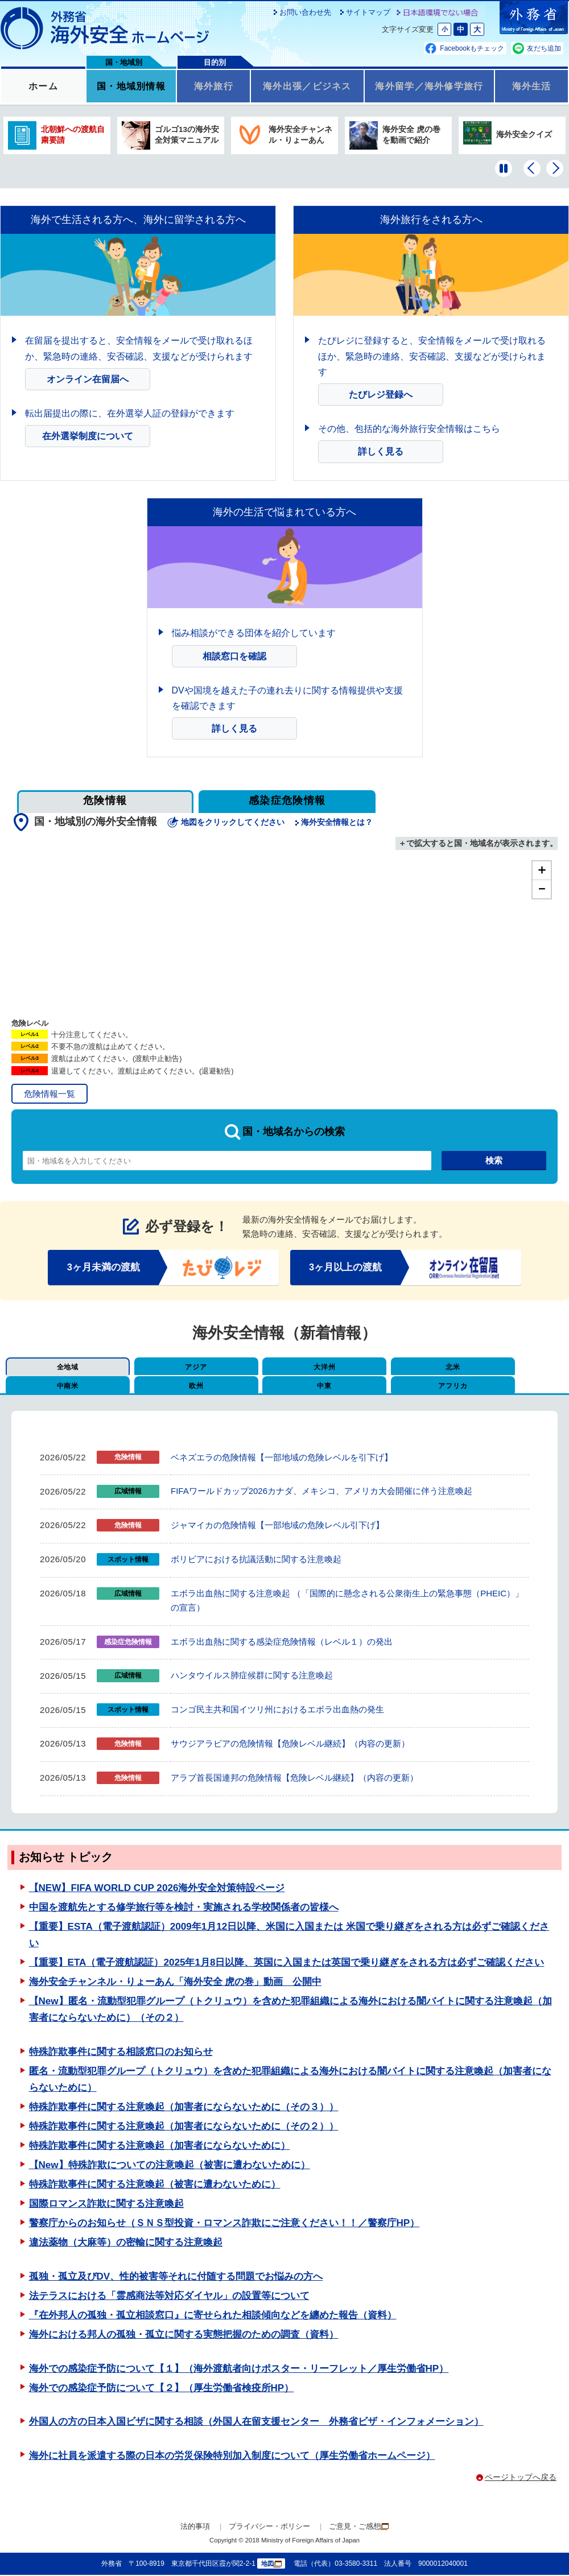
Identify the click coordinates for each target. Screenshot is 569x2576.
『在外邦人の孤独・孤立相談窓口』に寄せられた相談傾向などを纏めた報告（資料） (213, 2316)
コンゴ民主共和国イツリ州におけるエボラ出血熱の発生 (277, 1710)
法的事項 (195, 2528)
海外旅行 (213, 87)
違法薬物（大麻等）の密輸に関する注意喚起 (125, 2244)
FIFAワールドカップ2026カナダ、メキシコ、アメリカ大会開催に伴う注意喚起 (321, 1492)
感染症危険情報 (287, 800)
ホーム (43, 87)
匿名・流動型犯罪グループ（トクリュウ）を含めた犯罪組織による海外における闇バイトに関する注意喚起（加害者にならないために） (290, 2080)
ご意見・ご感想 (359, 2527)
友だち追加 (544, 48)
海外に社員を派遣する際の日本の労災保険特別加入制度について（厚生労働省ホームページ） (232, 2456)
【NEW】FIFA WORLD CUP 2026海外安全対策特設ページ (157, 1889)
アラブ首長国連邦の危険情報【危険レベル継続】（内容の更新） (294, 1779)
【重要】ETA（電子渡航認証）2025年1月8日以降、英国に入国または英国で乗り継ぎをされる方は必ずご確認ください (287, 1963)
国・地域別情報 (130, 87)
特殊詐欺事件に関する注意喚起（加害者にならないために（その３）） (184, 2108)
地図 (271, 2565)
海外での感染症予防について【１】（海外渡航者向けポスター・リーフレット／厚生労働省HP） (239, 2369)
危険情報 (105, 800)
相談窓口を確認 (234, 656)
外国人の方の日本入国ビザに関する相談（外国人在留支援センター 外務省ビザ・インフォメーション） (256, 2422)
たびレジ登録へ (381, 394)
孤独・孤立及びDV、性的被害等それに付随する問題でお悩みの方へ (176, 2277)
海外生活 (531, 87)
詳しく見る (380, 451)
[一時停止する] (503, 168)
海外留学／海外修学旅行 (429, 87)
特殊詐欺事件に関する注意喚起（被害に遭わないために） (155, 2185)
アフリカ (281, 1387)
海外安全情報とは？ (337, 822)
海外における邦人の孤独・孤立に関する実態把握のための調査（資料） (184, 2335)
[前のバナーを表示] (532, 168)
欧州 (59, 1387)
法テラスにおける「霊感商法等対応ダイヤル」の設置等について (169, 2297)
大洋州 (281, 1367)
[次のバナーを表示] (554, 168)
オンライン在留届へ (88, 379)
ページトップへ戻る (520, 2478)
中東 (170, 1387)
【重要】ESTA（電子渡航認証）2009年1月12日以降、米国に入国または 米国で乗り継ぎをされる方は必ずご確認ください (289, 1936)
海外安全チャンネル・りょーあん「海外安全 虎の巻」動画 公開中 (175, 1983)
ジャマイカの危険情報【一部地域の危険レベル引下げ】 (277, 1526)
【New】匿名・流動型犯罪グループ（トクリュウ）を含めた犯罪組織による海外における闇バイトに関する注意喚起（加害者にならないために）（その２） (290, 2011)
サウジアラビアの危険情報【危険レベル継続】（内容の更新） (290, 1744)
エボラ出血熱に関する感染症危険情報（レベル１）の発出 (282, 1643)
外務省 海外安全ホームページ (105, 28)
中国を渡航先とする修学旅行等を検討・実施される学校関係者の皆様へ (184, 1908)
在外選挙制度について (87, 436)
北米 (393, 1367)
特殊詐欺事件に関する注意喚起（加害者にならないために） (159, 2146)
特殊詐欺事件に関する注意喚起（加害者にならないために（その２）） (184, 2127)
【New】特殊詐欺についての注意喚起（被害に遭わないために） (169, 2166)
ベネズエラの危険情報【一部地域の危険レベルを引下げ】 (282, 1458)
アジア (170, 1367)
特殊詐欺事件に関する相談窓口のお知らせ (121, 2052)
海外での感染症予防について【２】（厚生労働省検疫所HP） (161, 2389)
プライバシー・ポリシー (269, 2528)
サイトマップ (368, 12)
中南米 (504, 1367)
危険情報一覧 (49, 1094)
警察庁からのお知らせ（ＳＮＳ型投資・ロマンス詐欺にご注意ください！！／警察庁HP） (224, 2224)
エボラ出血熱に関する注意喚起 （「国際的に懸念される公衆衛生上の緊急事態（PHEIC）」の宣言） (347, 1602)
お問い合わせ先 (305, 12)
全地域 (58, 1367)
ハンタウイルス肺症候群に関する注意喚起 (252, 1677)
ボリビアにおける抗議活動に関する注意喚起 (256, 1560)
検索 (493, 1160)
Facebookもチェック (472, 48)
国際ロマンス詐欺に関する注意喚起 (106, 2204)
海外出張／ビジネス (307, 87)
